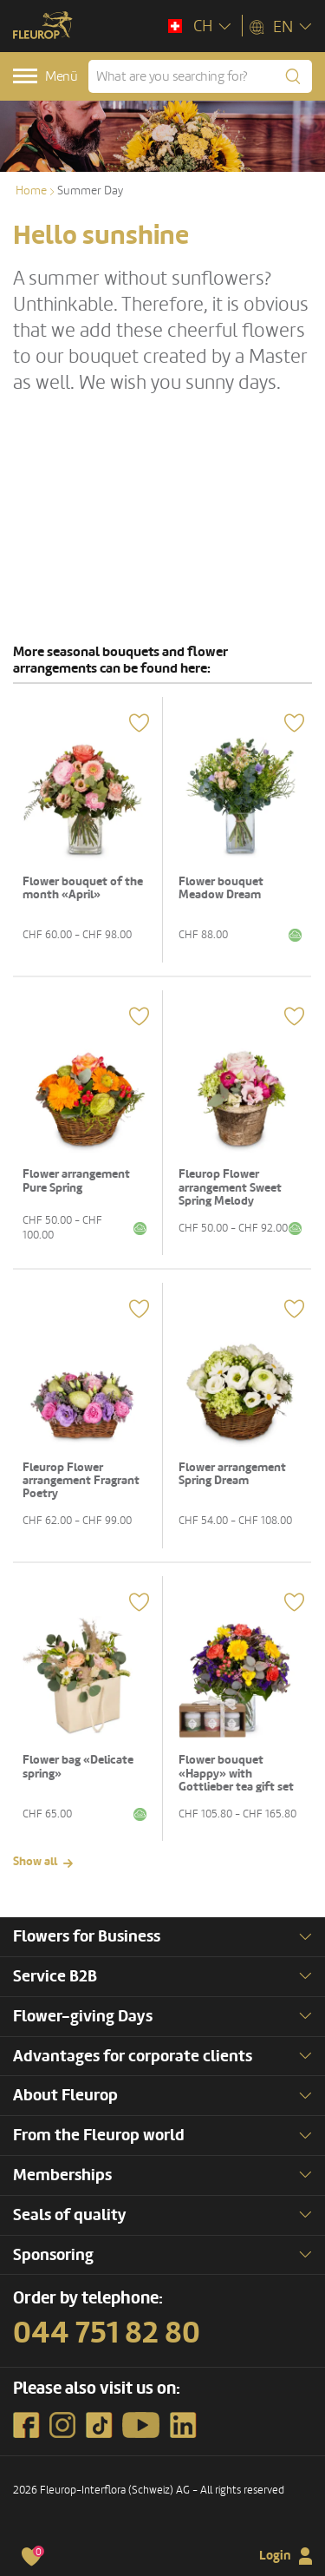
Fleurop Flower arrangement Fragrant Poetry (81, 1481)
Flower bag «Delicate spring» (78, 1766)
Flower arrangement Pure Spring (76, 1180)
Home (31, 190)
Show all (35, 1861)
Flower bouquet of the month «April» (83, 888)
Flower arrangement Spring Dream (232, 1474)
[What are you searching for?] (200, 76)
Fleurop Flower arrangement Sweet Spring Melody (230, 1187)
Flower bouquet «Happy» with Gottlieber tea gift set (236, 1773)
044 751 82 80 (106, 2333)
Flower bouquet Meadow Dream (221, 888)
